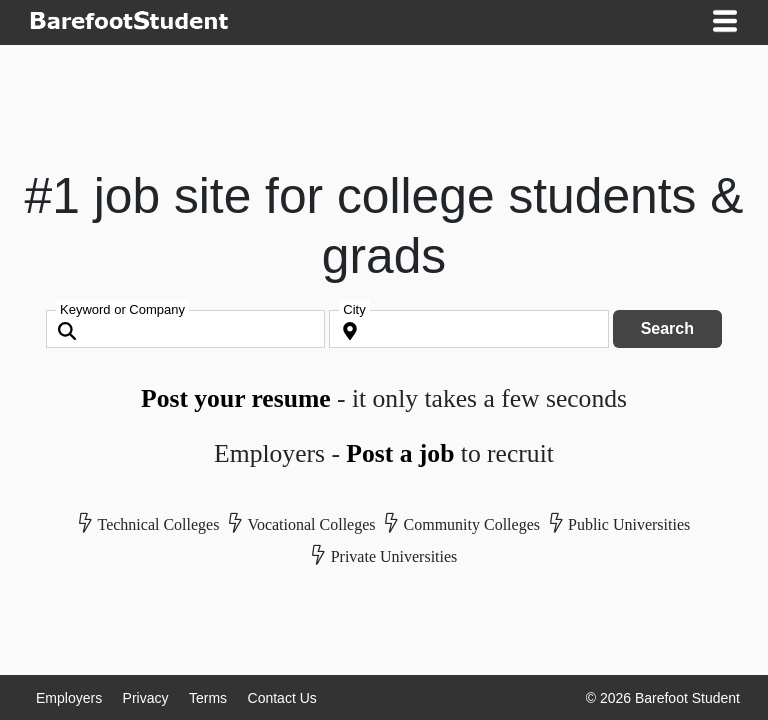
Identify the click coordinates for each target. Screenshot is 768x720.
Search (667, 328)
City (354, 309)
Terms (208, 698)
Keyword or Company (122, 309)
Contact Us (282, 698)
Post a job (400, 453)
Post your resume (236, 398)
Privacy (146, 698)
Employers (69, 698)
